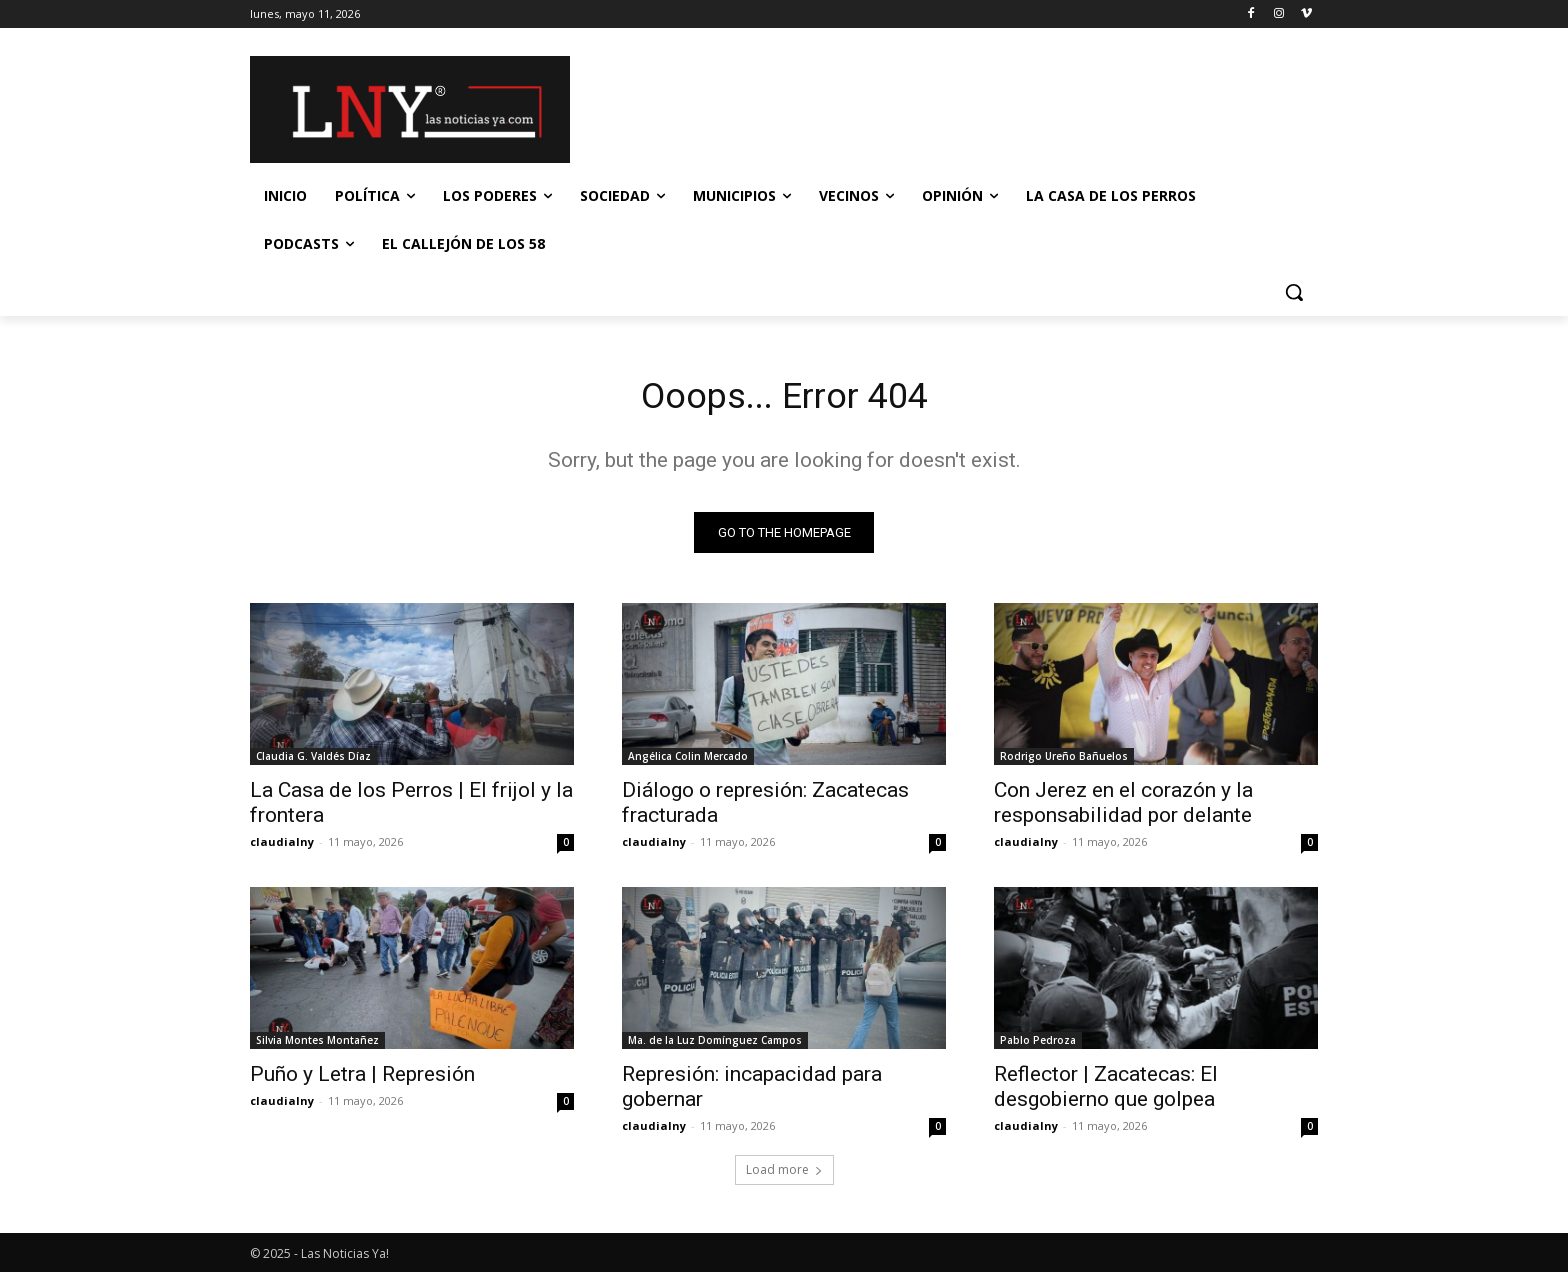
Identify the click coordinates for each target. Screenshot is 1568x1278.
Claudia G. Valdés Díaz (313, 762)
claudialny (282, 847)
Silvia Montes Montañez (317, 1046)
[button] (1294, 292)
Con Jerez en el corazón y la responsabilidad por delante (1123, 808)
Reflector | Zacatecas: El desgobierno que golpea (1106, 1092)
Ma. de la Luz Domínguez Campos (715, 1046)
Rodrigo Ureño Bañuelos (1064, 762)
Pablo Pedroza (1038, 1046)
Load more (784, 1175)
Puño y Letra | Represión (362, 1080)
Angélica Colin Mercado (688, 762)
